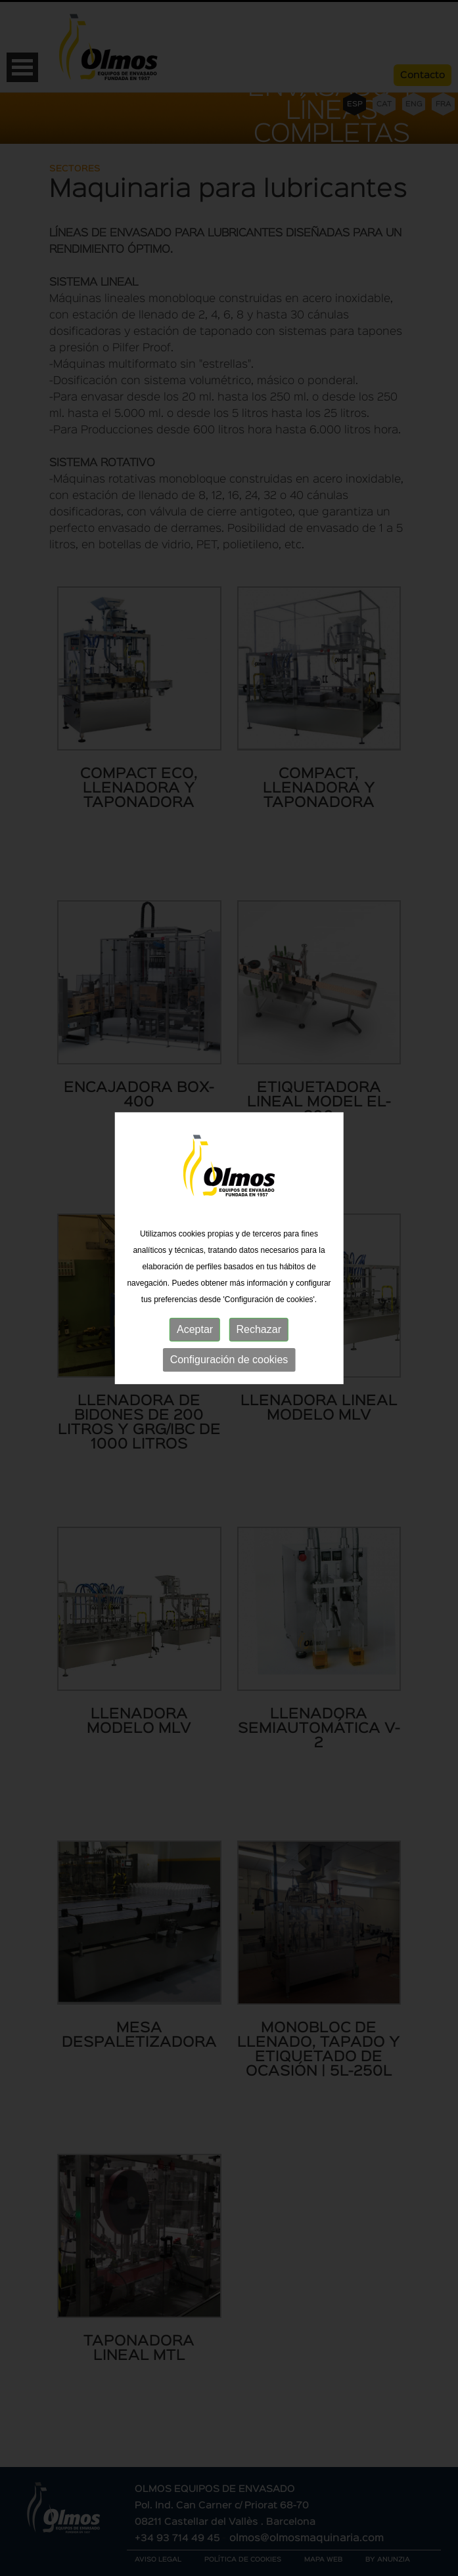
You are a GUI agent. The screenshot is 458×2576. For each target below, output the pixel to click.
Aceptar (195, 1314)
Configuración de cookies (229, 1344)
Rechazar (259, 1314)
